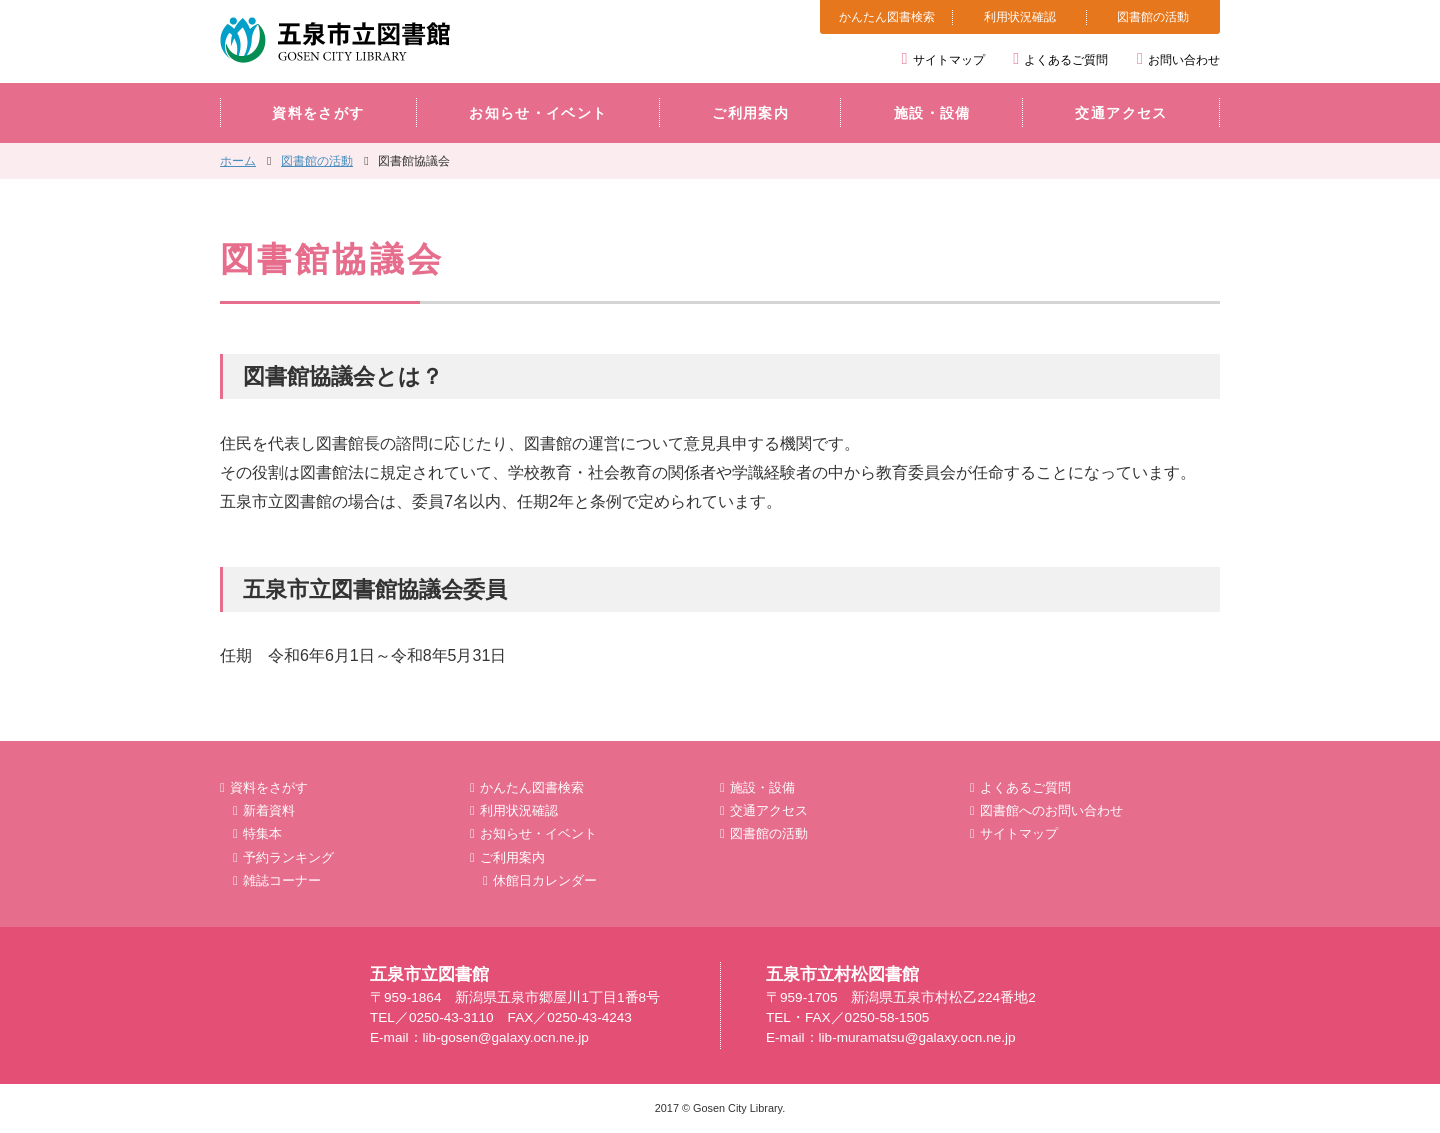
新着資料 (269, 810)
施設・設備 (932, 113)
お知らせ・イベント (538, 113)
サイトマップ (949, 60)
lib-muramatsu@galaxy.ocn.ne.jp (917, 1037)
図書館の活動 (1153, 17)
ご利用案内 (750, 113)
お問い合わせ (1184, 60)
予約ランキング (288, 857)
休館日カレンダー (545, 880)
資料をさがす (318, 113)
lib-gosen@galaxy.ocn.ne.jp (506, 1037)
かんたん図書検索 (887, 17)
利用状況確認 (1020, 17)
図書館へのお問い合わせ (1051, 810)
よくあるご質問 (1066, 60)
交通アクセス (1121, 113)
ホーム (238, 161)
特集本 (262, 833)
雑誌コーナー (282, 880)
